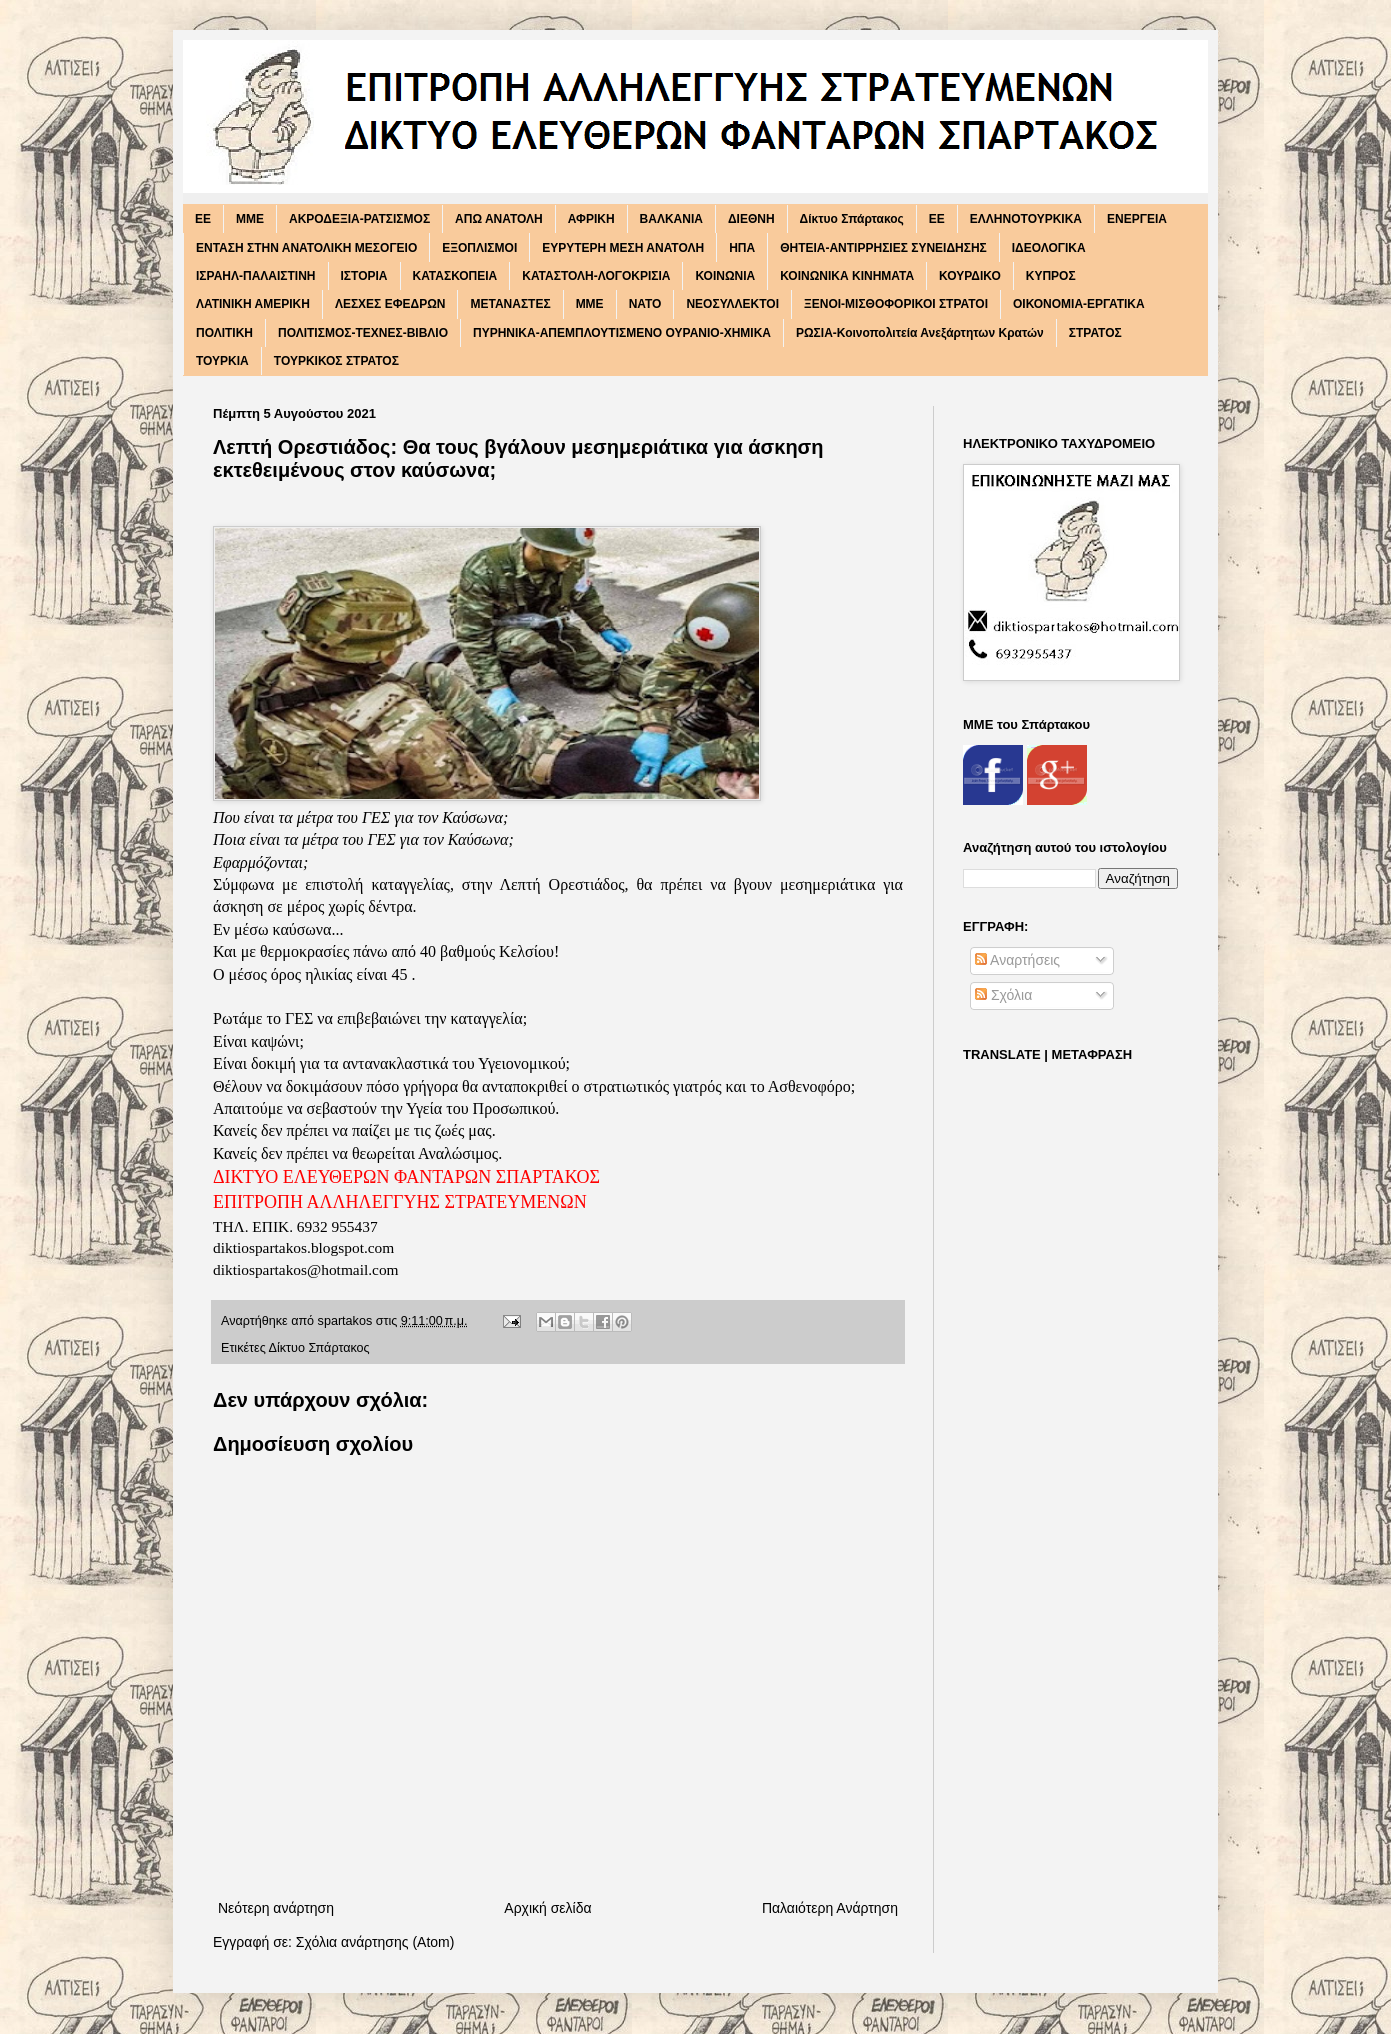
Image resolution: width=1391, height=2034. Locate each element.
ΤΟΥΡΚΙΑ (222, 361)
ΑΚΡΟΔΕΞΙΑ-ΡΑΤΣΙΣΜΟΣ (359, 219)
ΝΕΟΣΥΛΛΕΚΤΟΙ (732, 304)
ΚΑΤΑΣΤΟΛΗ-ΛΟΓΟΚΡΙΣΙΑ (596, 276)
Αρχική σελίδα (547, 1908)
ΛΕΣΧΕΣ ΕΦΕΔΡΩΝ (390, 304)
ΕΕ (937, 219)
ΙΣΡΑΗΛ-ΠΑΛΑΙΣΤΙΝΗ (256, 276)
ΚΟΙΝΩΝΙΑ (725, 276)
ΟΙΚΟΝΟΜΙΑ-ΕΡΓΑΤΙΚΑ (1079, 304)
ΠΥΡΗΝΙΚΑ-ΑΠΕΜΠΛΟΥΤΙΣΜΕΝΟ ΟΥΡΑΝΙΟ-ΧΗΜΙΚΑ (622, 333)
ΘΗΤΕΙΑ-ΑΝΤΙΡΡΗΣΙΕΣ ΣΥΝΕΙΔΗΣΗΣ (883, 248)
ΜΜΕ (590, 304)
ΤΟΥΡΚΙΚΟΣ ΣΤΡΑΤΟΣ (336, 361)
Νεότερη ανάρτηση (276, 1908)
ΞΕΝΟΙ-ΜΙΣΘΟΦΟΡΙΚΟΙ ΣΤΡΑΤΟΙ (896, 304)
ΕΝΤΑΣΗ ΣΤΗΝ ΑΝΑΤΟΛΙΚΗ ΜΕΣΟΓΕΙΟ (306, 248)
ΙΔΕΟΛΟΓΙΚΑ (1049, 248)
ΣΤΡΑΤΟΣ (1095, 333)
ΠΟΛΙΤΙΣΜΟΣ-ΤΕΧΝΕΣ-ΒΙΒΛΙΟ (363, 333)
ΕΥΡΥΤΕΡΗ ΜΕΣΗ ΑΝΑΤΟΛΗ (623, 248)
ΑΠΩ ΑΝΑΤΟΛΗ (499, 219)
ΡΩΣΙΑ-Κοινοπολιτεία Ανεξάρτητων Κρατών (920, 333)
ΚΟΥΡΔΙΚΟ (970, 276)
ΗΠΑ (742, 248)
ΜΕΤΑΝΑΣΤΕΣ (510, 304)
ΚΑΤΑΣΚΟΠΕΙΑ (455, 276)
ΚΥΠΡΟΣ (1051, 276)
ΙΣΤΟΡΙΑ (364, 276)
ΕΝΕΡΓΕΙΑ (1137, 219)
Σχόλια (1003, 995)
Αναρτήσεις (1017, 960)
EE (203, 219)
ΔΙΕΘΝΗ (751, 219)
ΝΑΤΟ (645, 304)
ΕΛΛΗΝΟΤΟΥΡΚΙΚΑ (1026, 219)
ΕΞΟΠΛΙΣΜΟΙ (479, 248)
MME (250, 219)
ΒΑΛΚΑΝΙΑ (671, 219)
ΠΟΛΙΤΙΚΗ (224, 333)
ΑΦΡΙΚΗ (591, 219)
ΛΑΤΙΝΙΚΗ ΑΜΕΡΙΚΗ (253, 304)
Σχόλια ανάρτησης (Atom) (375, 1942)
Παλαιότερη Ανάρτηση (830, 1908)
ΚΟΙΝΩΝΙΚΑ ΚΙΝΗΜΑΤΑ (847, 276)
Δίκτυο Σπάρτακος (852, 219)
